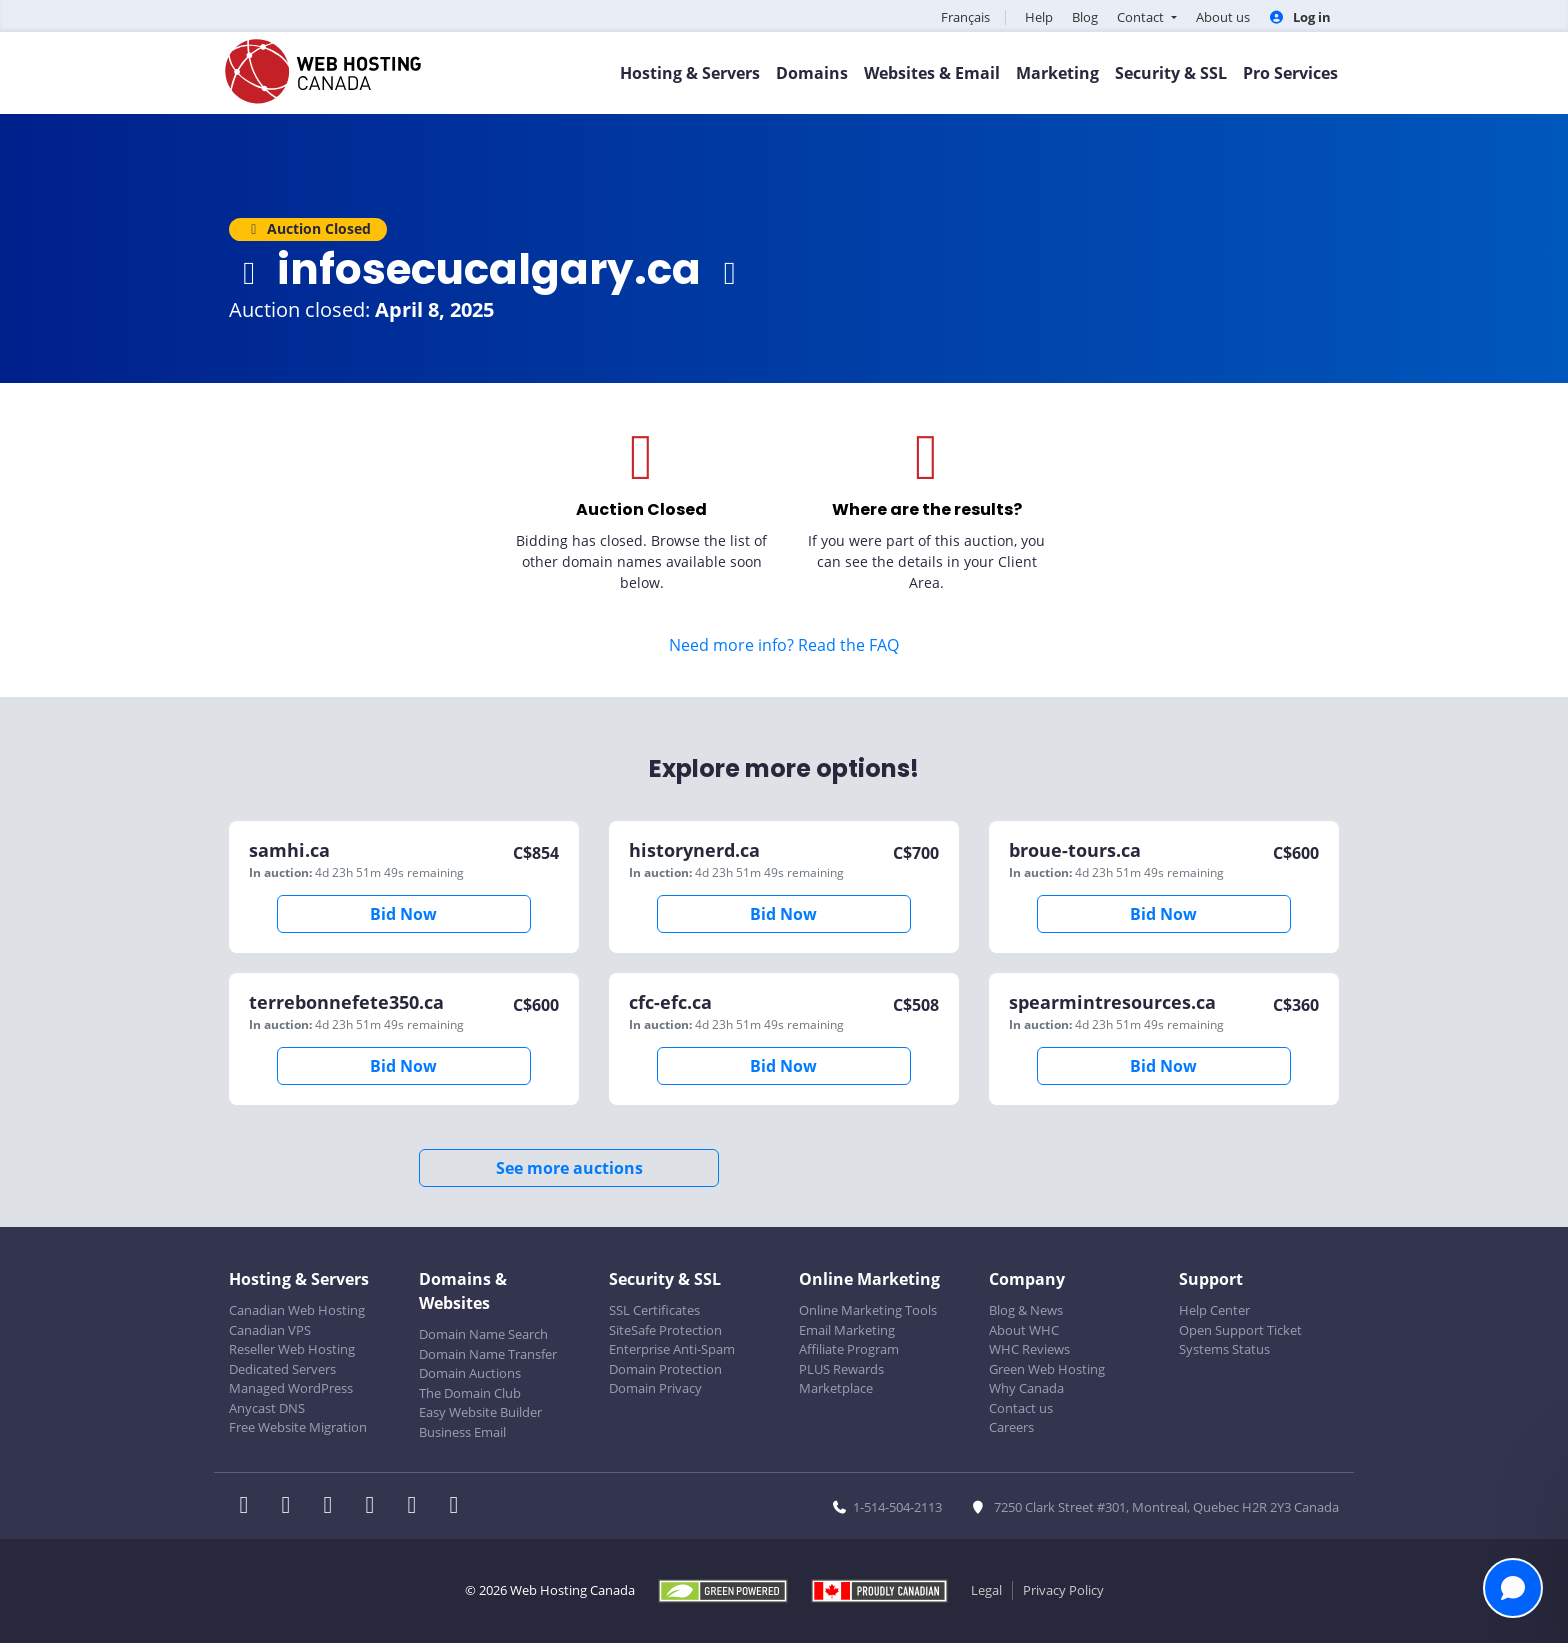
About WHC (1024, 1330)
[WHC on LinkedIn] (334, 1507)
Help (1039, 17)
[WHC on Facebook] (250, 1507)
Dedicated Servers (282, 1369)
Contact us (1021, 1408)
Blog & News (1026, 1310)
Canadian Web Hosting (297, 1310)
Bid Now (403, 914)
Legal (986, 1590)
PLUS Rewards (841, 1369)
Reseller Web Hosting (292, 1349)
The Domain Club (470, 1393)
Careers (1011, 1427)
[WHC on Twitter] (292, 1507)
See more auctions (569, 1168)
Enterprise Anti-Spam (672, 1349)
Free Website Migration (298, 1427)
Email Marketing (847, 1330)
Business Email (462, 1432)
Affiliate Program (849, 1349)
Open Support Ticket (1240, 1330)
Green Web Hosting (1047, 1369)
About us (1223, 17)
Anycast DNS (267, 1408)
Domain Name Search (483, 1334)
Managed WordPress (291, 1388)
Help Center (1214, 1310)
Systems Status (1224, 1349)
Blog (1085, 17)
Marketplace (836, 1388)
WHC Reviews (1029, 1349)
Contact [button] (1142, 17)
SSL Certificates (654, 1310)
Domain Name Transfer (488, 1354)
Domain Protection (665, 1369)
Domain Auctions (470, 1373)
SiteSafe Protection (665, 1330)
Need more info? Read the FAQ (784, 645)
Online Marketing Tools (868, 1310)
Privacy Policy (1063, 1590)
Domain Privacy (655, 1388)
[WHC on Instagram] (376, 1507)
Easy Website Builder (480, 1412)
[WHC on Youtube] (418, 1507)
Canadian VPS (270, 1330)
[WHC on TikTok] (458, 1507)
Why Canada (1026, 1388)
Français (965, 17)
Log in (1300, 17)
